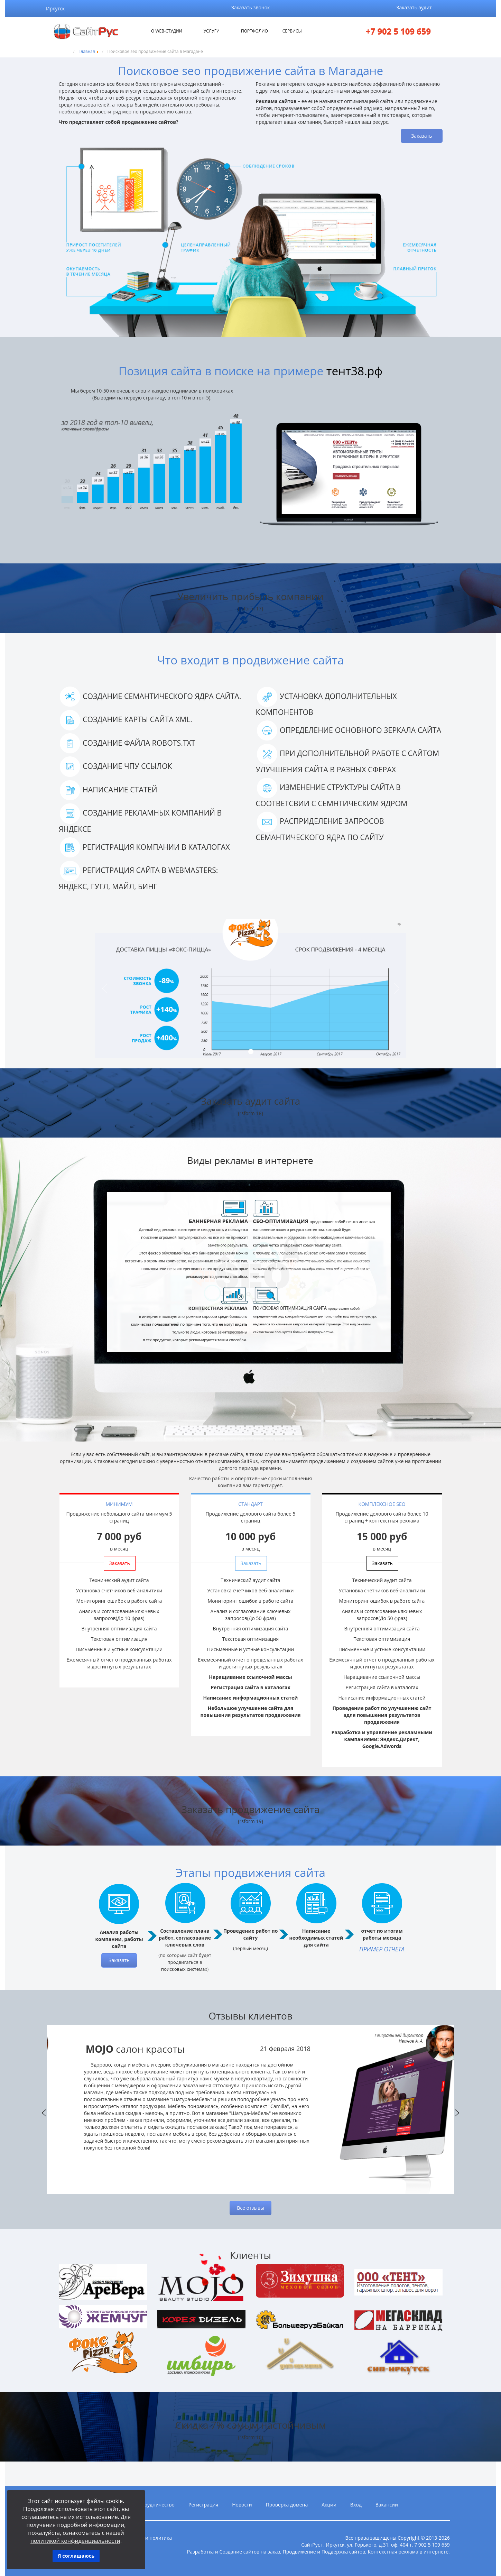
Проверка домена (287, 2504)
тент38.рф (354, 371)
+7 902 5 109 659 (398, 31)
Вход (356, 2504)
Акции (329, 2504)
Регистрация (203, 2504)
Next (457, 2112)
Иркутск (55, 8)
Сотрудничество (155, 2504)
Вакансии (386, 2504)
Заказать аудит (414, 7)
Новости (242, 2504)
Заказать (421, 135)
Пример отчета (382, 1949)
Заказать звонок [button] (250, 7)
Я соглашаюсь (76, 2555)
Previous (44, 2112)
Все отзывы (250, 2208)
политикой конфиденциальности (75, 2541)
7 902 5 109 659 (432, 2544)
